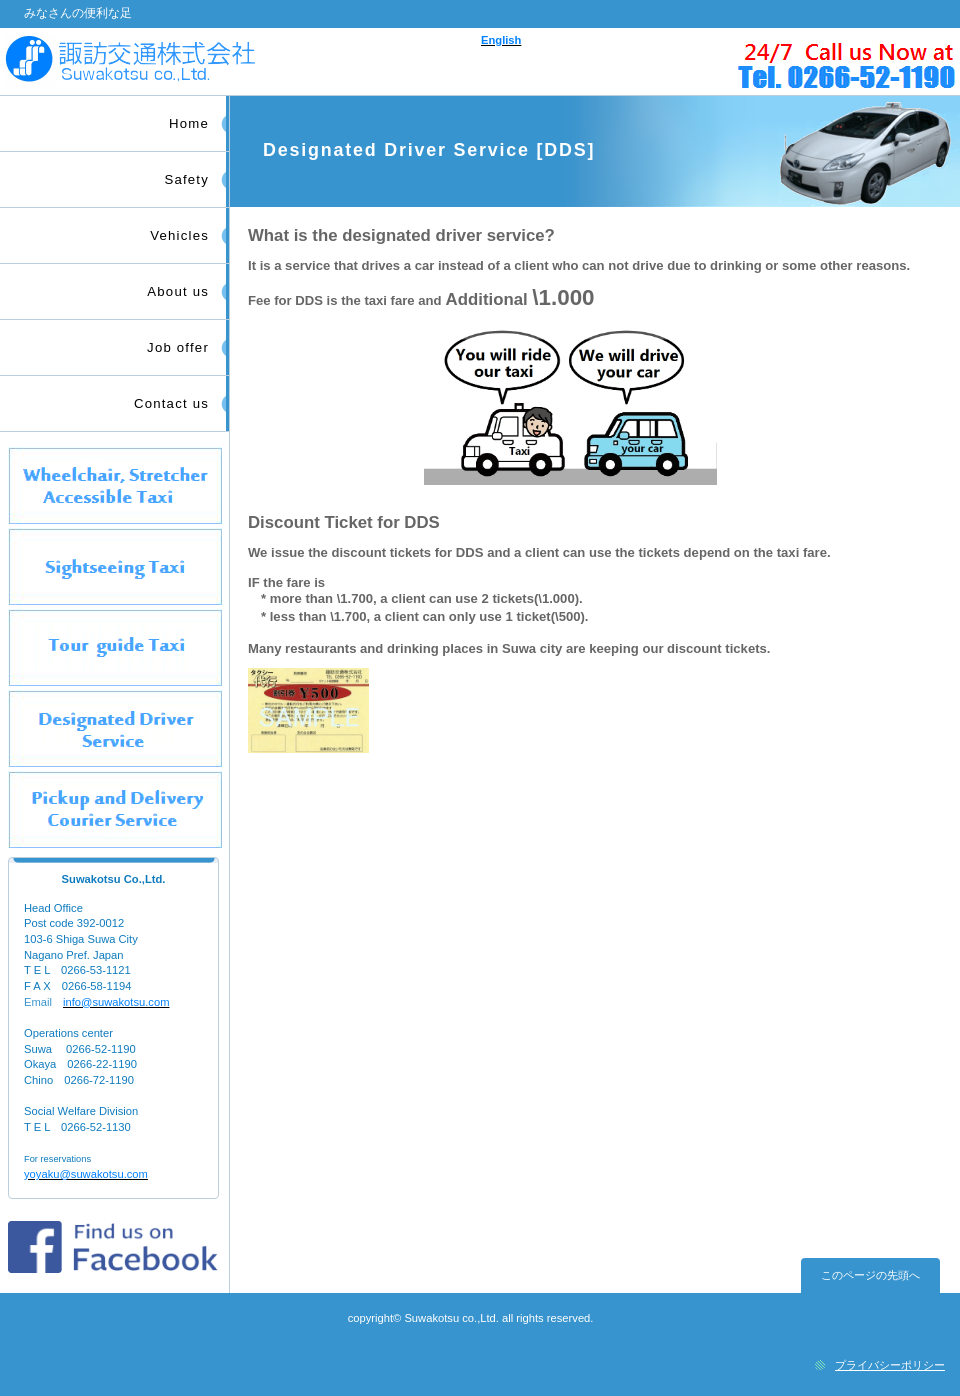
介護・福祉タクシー (115, 485)
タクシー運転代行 (115, 728)
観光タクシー (115, 566)
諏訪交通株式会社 (237, 61)
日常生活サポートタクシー (115, 809)
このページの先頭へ (870, 1275)
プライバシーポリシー (890, 1365)
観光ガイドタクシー (115, 647)
